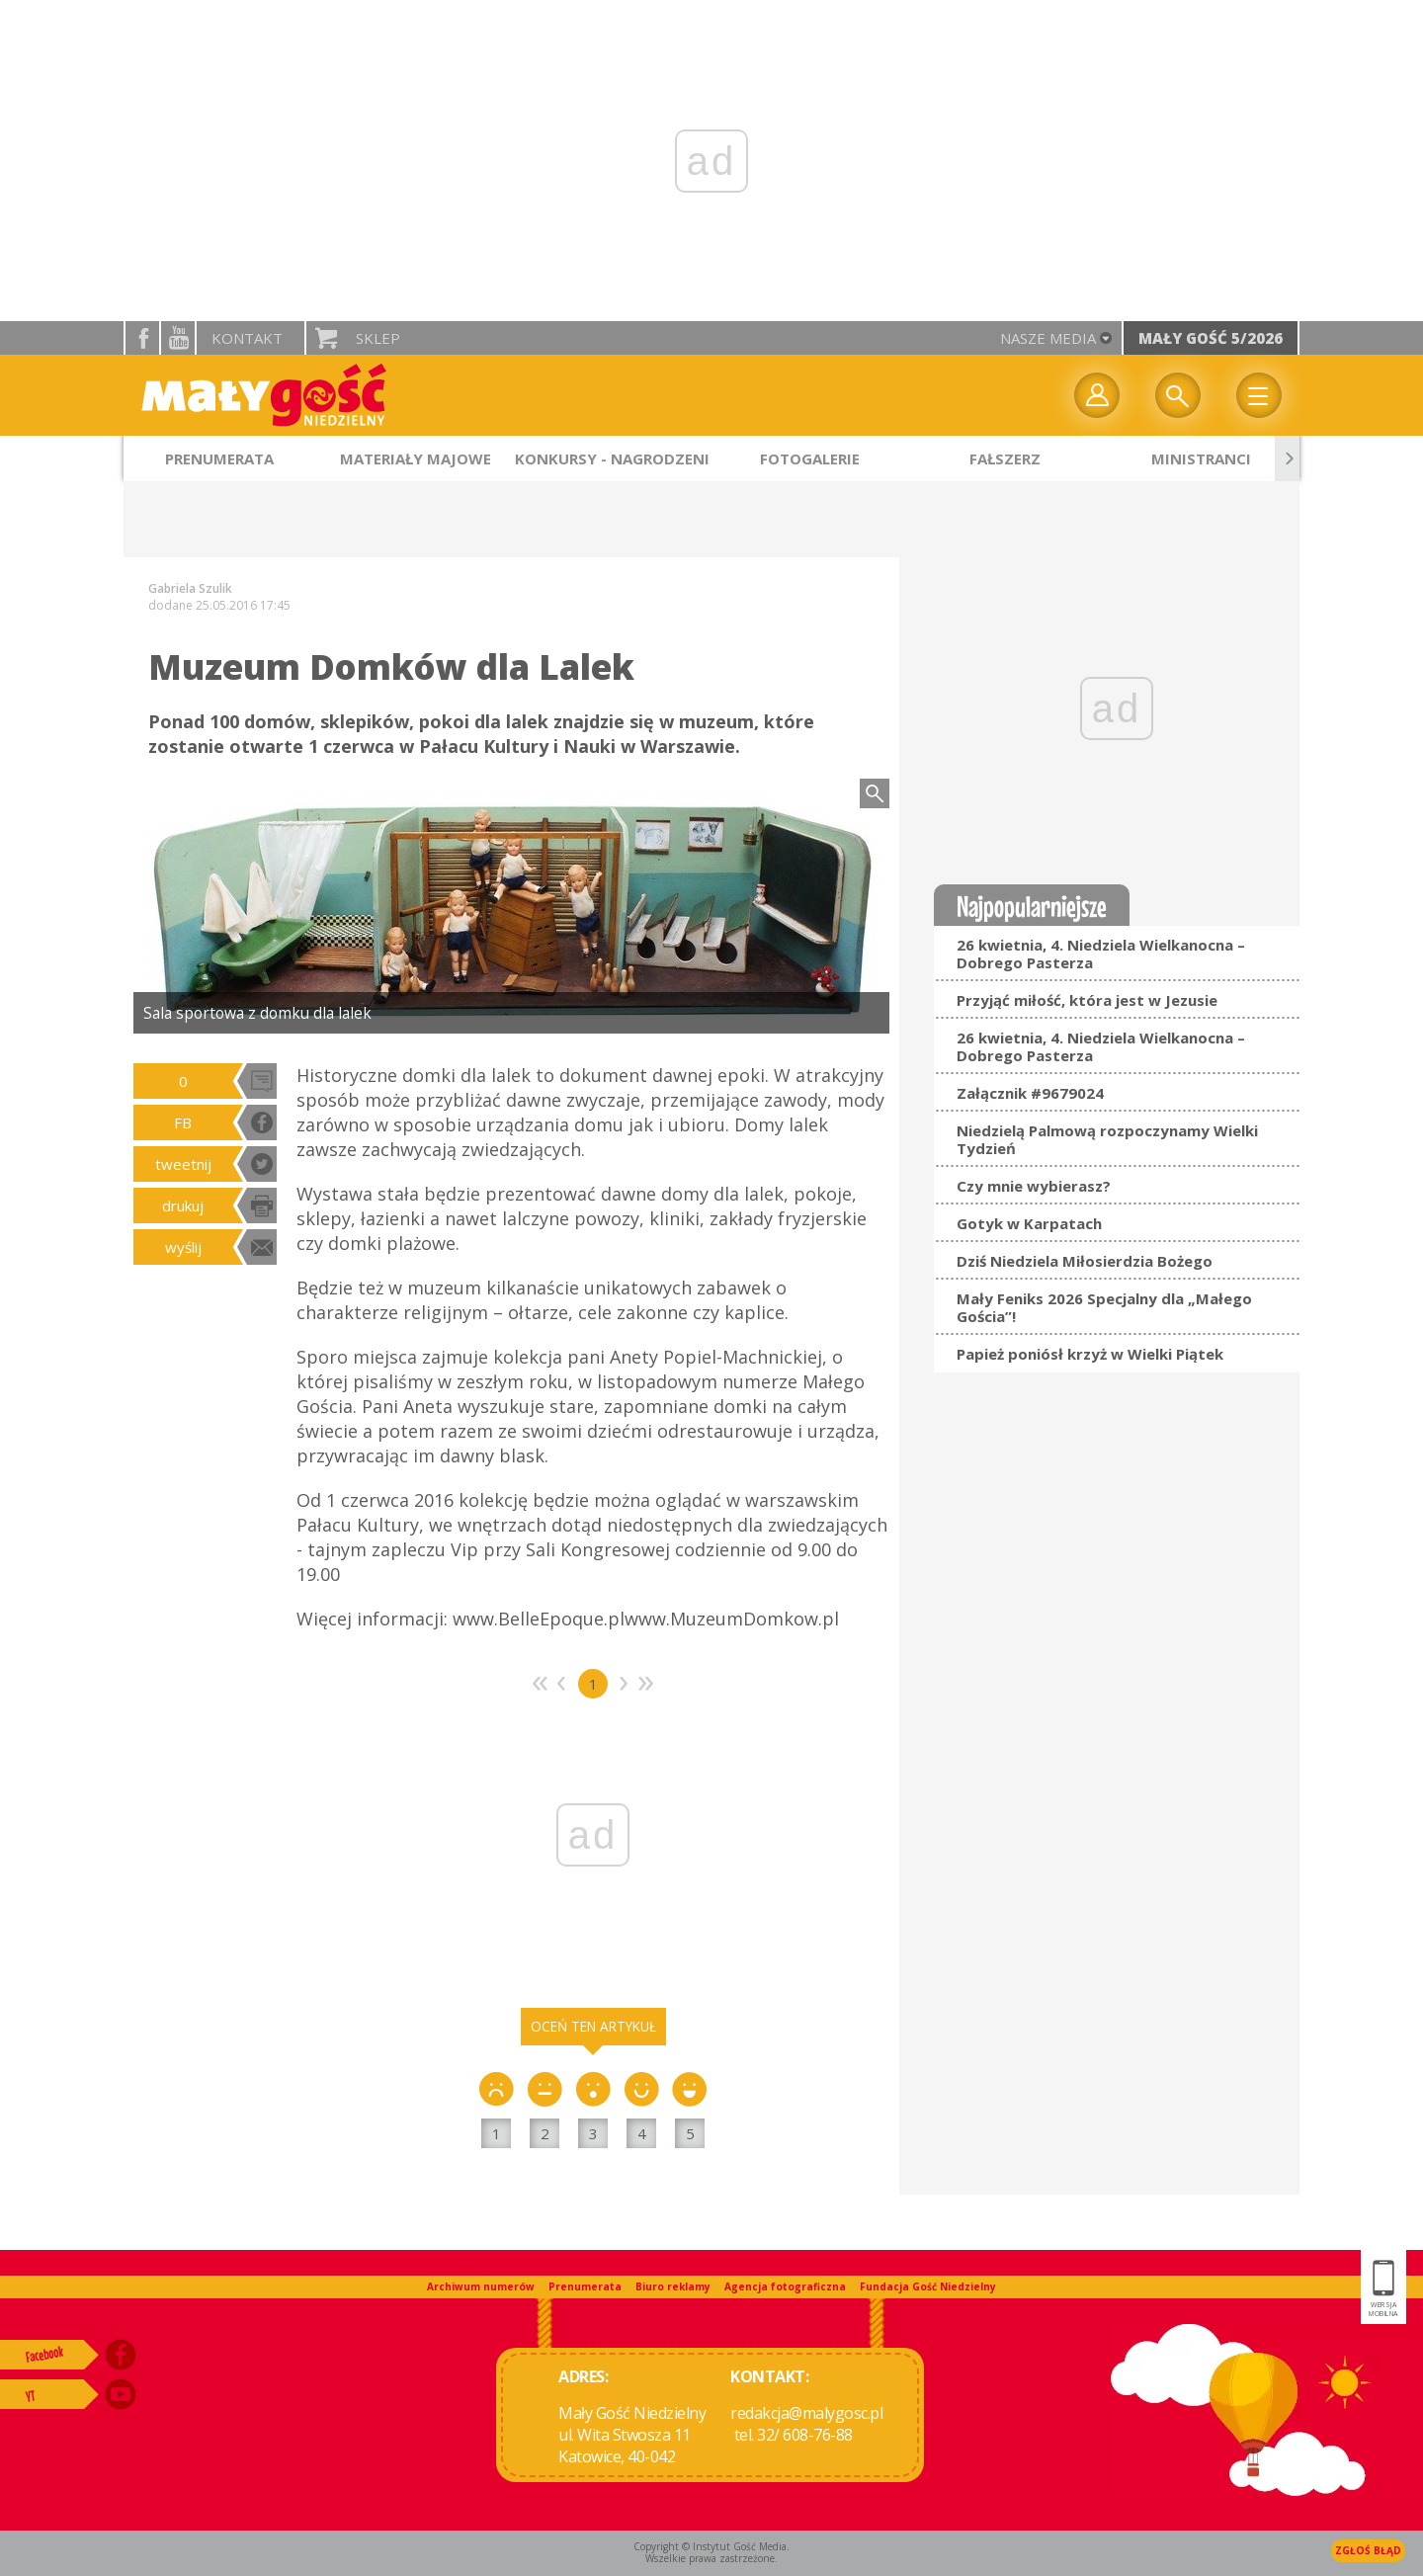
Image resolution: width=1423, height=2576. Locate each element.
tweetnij (183, 1164)
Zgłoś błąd (1368, 2550)
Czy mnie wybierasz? (1034, 1186)
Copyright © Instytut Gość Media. (711, 2546)
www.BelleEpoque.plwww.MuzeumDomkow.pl (646, 1618)
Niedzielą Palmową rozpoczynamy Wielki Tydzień (1107, 1139)
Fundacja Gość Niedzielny (928, 2286)
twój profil (1097, 395)
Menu (1259, 395)
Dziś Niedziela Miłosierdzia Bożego (1085, 1261)
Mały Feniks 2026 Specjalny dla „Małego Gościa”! (1104, 1307)
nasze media (1048, 338)
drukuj (183, 1205)
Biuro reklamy (673, 2286)
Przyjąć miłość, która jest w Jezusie (1087, 1000)
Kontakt (247, 338)
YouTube (178, 338)
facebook (142, 338)
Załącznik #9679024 (1030, 1093)
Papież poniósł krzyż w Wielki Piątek (1090, 1354)
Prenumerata (585, 2286)
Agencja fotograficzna (785, 2286)
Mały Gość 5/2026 (1210, 338)
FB (183, 1122)
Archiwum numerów (481, 2286)
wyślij (183, 1247)
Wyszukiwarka (1178, 395)
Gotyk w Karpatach (1029, 1223)
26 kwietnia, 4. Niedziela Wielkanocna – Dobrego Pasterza (1101, 953)
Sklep (378, 338)
